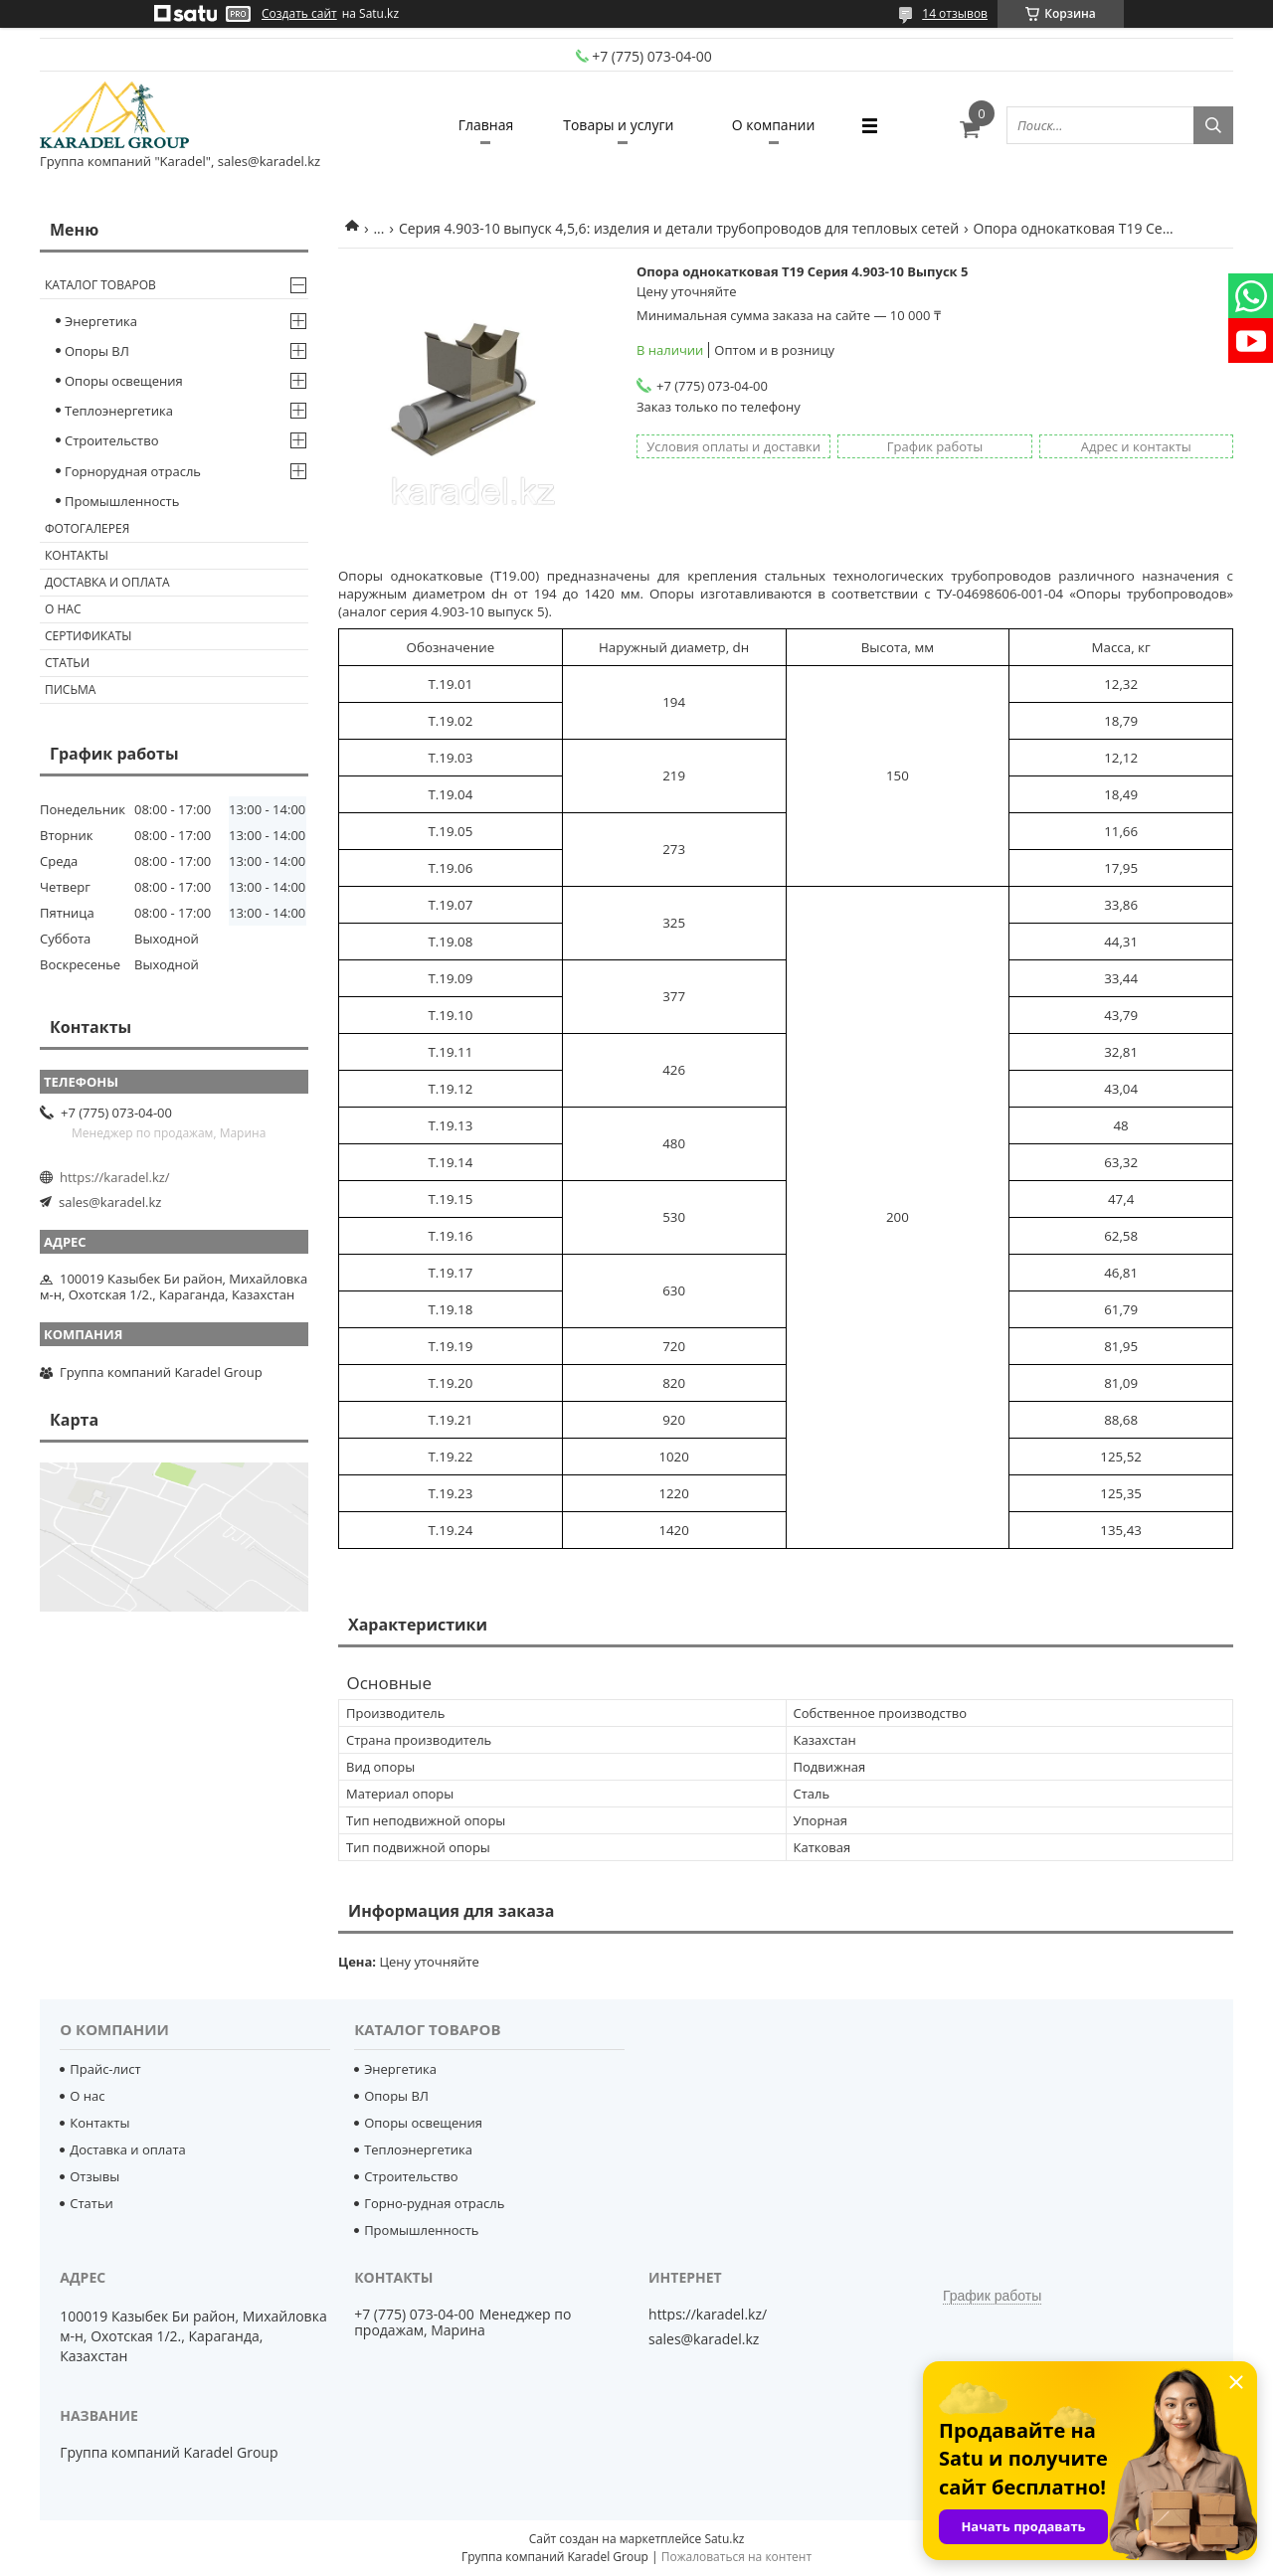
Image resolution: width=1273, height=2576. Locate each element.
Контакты (76, 555)
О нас (63, 609)
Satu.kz (724, 2538)
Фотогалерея (87, 528)
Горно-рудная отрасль (434, 2203)
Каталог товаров (100, 284)
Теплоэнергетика (119, 411)
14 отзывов (955, 13)
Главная (486, 124)
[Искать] (1213, 125)
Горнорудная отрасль (133, 471)
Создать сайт (299, 14)
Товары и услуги (618, 124)
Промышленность (122, 501)
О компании (774, 124)
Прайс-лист (105, 2069)
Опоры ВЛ (97, 351)
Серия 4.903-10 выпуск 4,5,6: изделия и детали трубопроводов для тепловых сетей (679, 228)
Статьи (67, 662)
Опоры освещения (124, 381)
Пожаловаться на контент (736, 2556)
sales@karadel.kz (110, 1202)
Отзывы (94, 2176)
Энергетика (101, 321)
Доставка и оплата (107, 582)
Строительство (112, 440)
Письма (70, 689)
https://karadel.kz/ (115, 1177)
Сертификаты (88, 635)
